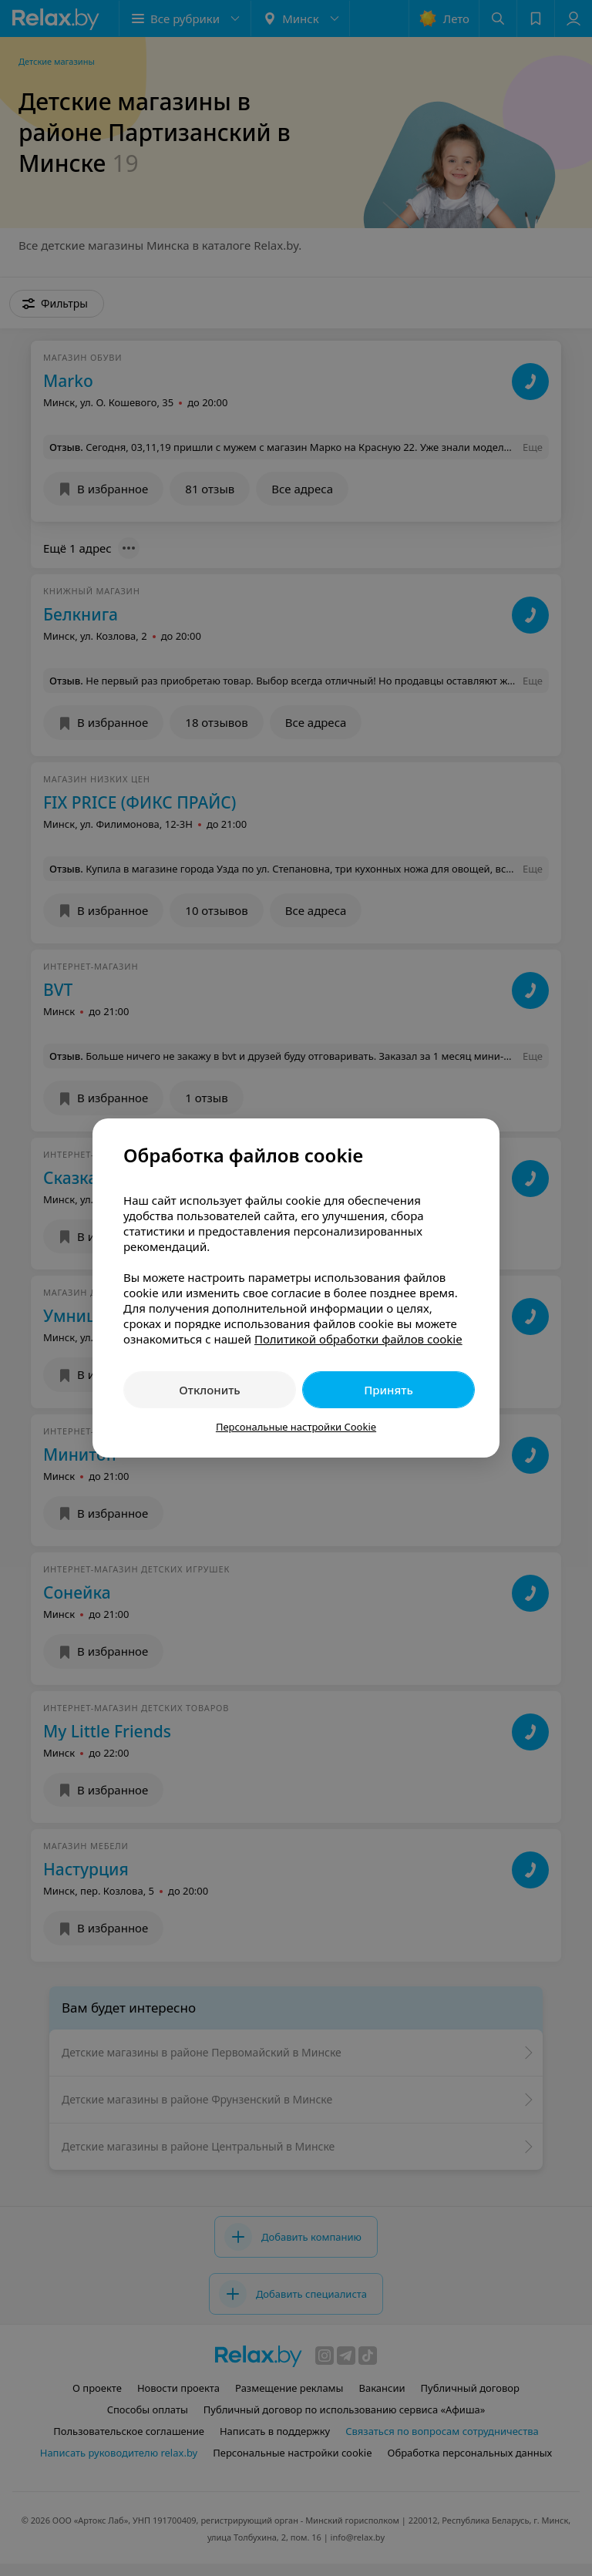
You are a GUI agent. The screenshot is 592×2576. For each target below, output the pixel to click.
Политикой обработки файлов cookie (358, 1339)
